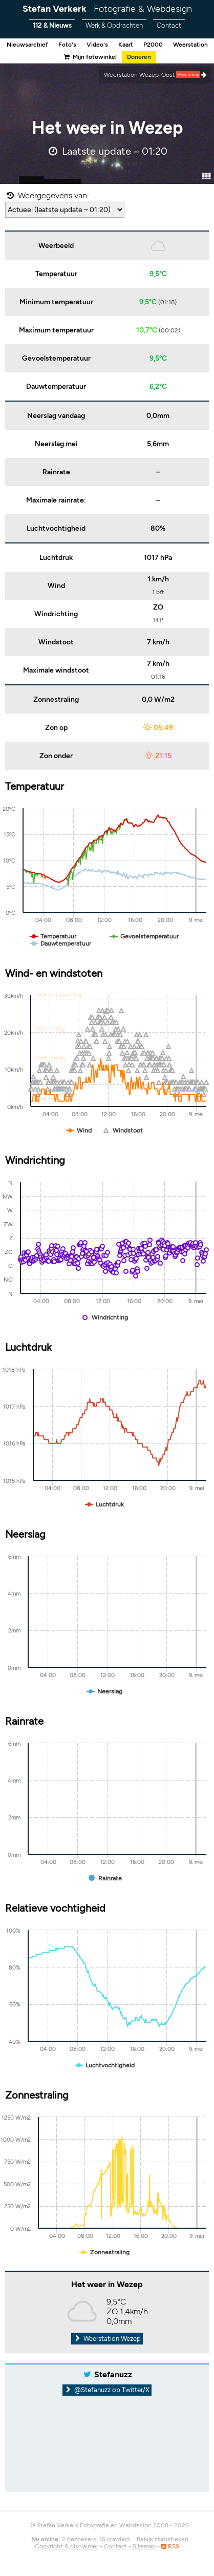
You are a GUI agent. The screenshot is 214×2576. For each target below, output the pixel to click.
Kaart (125, 44)
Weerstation (190, 44)
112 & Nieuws (52, 25)
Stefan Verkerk (107, 8)
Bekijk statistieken (162, 2539)
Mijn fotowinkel (89, 56)
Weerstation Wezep (107, 2338)
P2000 (153, 44)
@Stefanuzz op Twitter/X (107, 2390)
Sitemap (144, 2546)
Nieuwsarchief (27, 44)
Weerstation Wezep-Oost (155, 74)
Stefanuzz (113, 2374)
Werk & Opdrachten (114, 25)
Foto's (67, 44)
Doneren (139, 56)
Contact (169, 25)
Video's (97, 44)
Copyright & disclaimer (66, 2546)
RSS (170, 2546)
